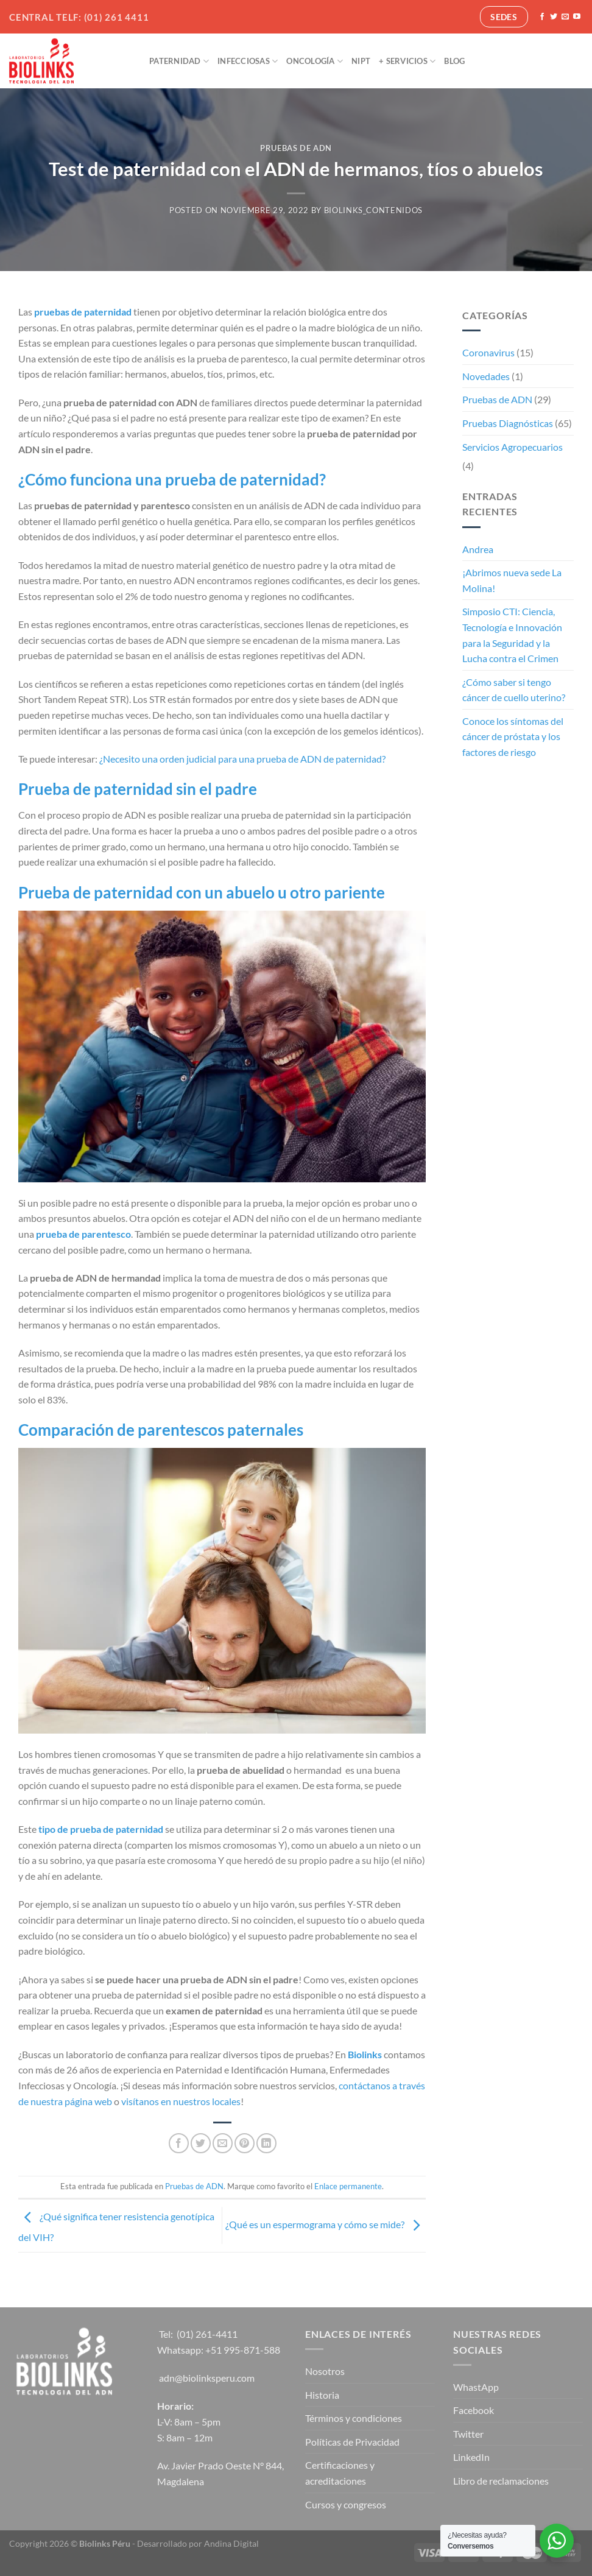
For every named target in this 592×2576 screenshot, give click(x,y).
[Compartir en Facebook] (179, 2143)
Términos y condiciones (353, 2418)
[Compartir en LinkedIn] (266, 2143)
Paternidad (179, 61)
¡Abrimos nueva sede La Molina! (512, 580)
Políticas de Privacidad (352, 2441)
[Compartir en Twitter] (201, 2143)
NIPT (360, 61)
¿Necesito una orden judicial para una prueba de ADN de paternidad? (242, 758)
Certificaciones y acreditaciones (340, 2472)
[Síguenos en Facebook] (542, 17)
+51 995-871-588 (242, 2349)
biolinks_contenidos (373, 210)
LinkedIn (471, 2457)
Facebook (473, 2410)
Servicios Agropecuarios (512, 447)
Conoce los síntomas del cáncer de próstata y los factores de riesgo (512, 736)
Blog (454, 61)
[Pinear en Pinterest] (244, 2143)
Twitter (468, 2434)
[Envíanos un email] (565, 17)
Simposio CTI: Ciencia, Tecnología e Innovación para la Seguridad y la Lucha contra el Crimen (512, 634)
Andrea (477, 549)
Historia (322, 2395)
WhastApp (476, 2387)
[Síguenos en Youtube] (576, 17)
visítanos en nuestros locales (181, 2101)
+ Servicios (407, 61)
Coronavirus (488, 352)
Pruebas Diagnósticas (507, 423)
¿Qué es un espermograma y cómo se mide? (325, 2224)
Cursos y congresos (345, 2504)
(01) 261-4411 (207, 2334)
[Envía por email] (223, 2143)
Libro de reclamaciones (501, 2480)
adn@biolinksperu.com (207, 2378)
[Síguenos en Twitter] (553, 17)
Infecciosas (247, 61)
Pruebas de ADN (296, 148)
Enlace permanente (348, 2186)
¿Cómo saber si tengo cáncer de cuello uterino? (513, 690)
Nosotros (325, 2371)
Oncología (314, 61)
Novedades (486, 376)
